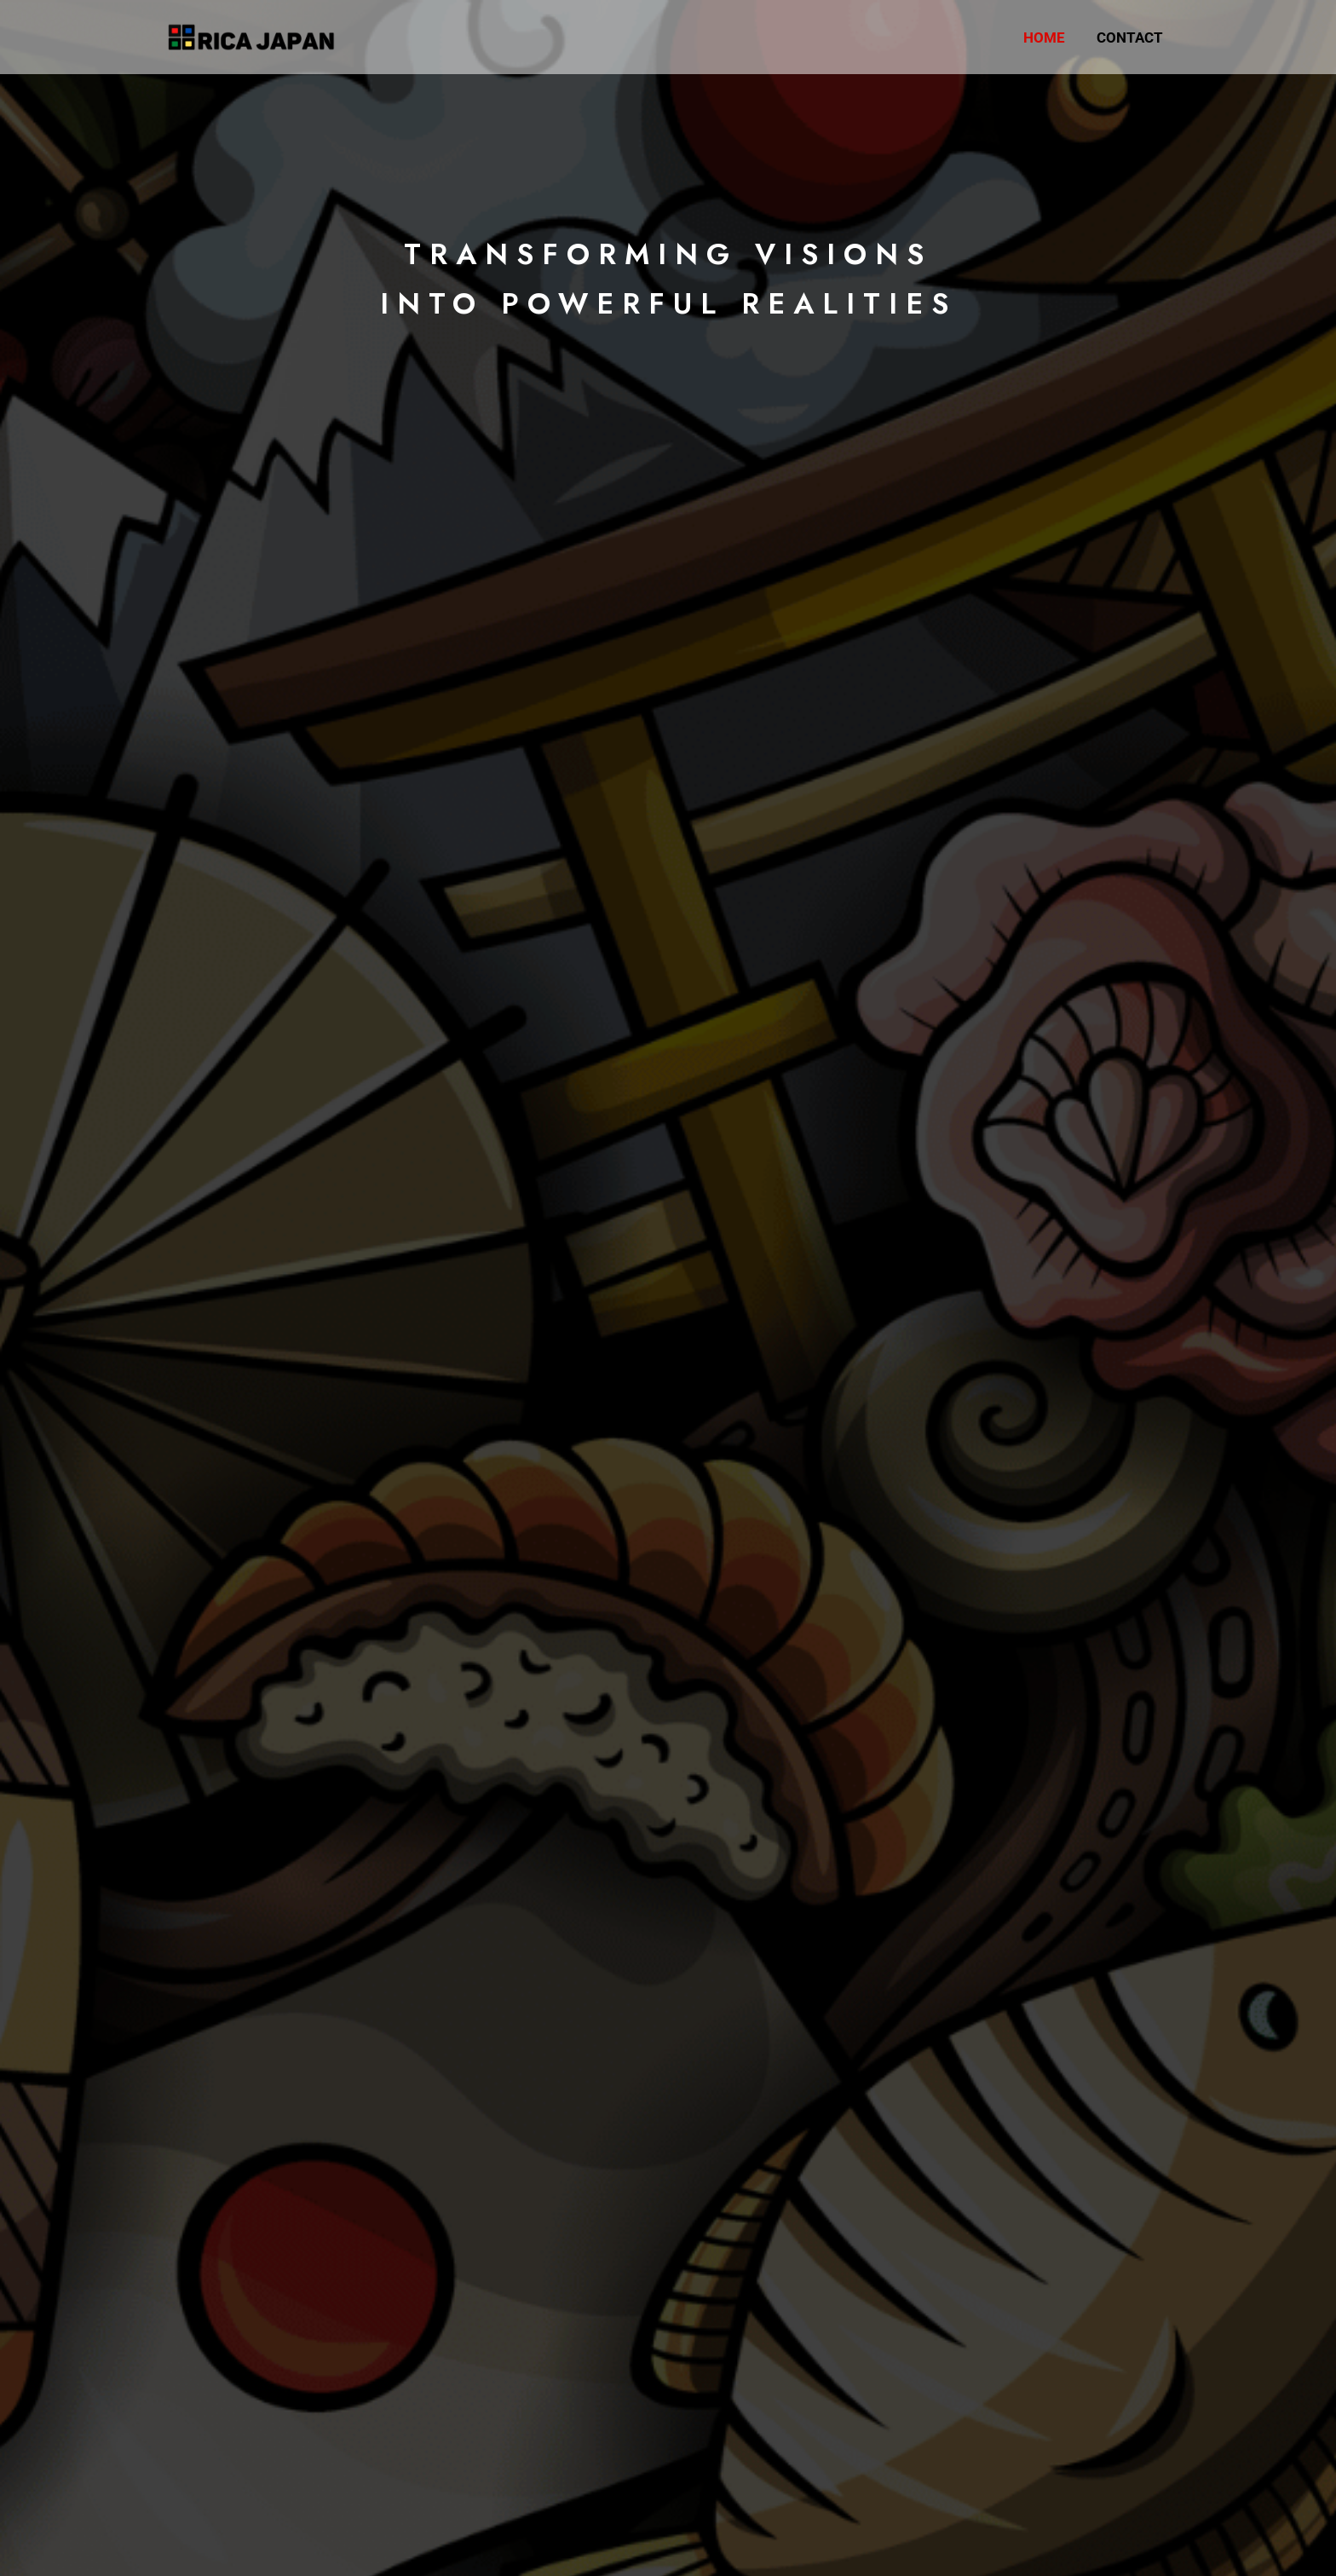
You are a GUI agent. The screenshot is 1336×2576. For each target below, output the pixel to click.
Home (1048, 37)
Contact (1131, 37)
